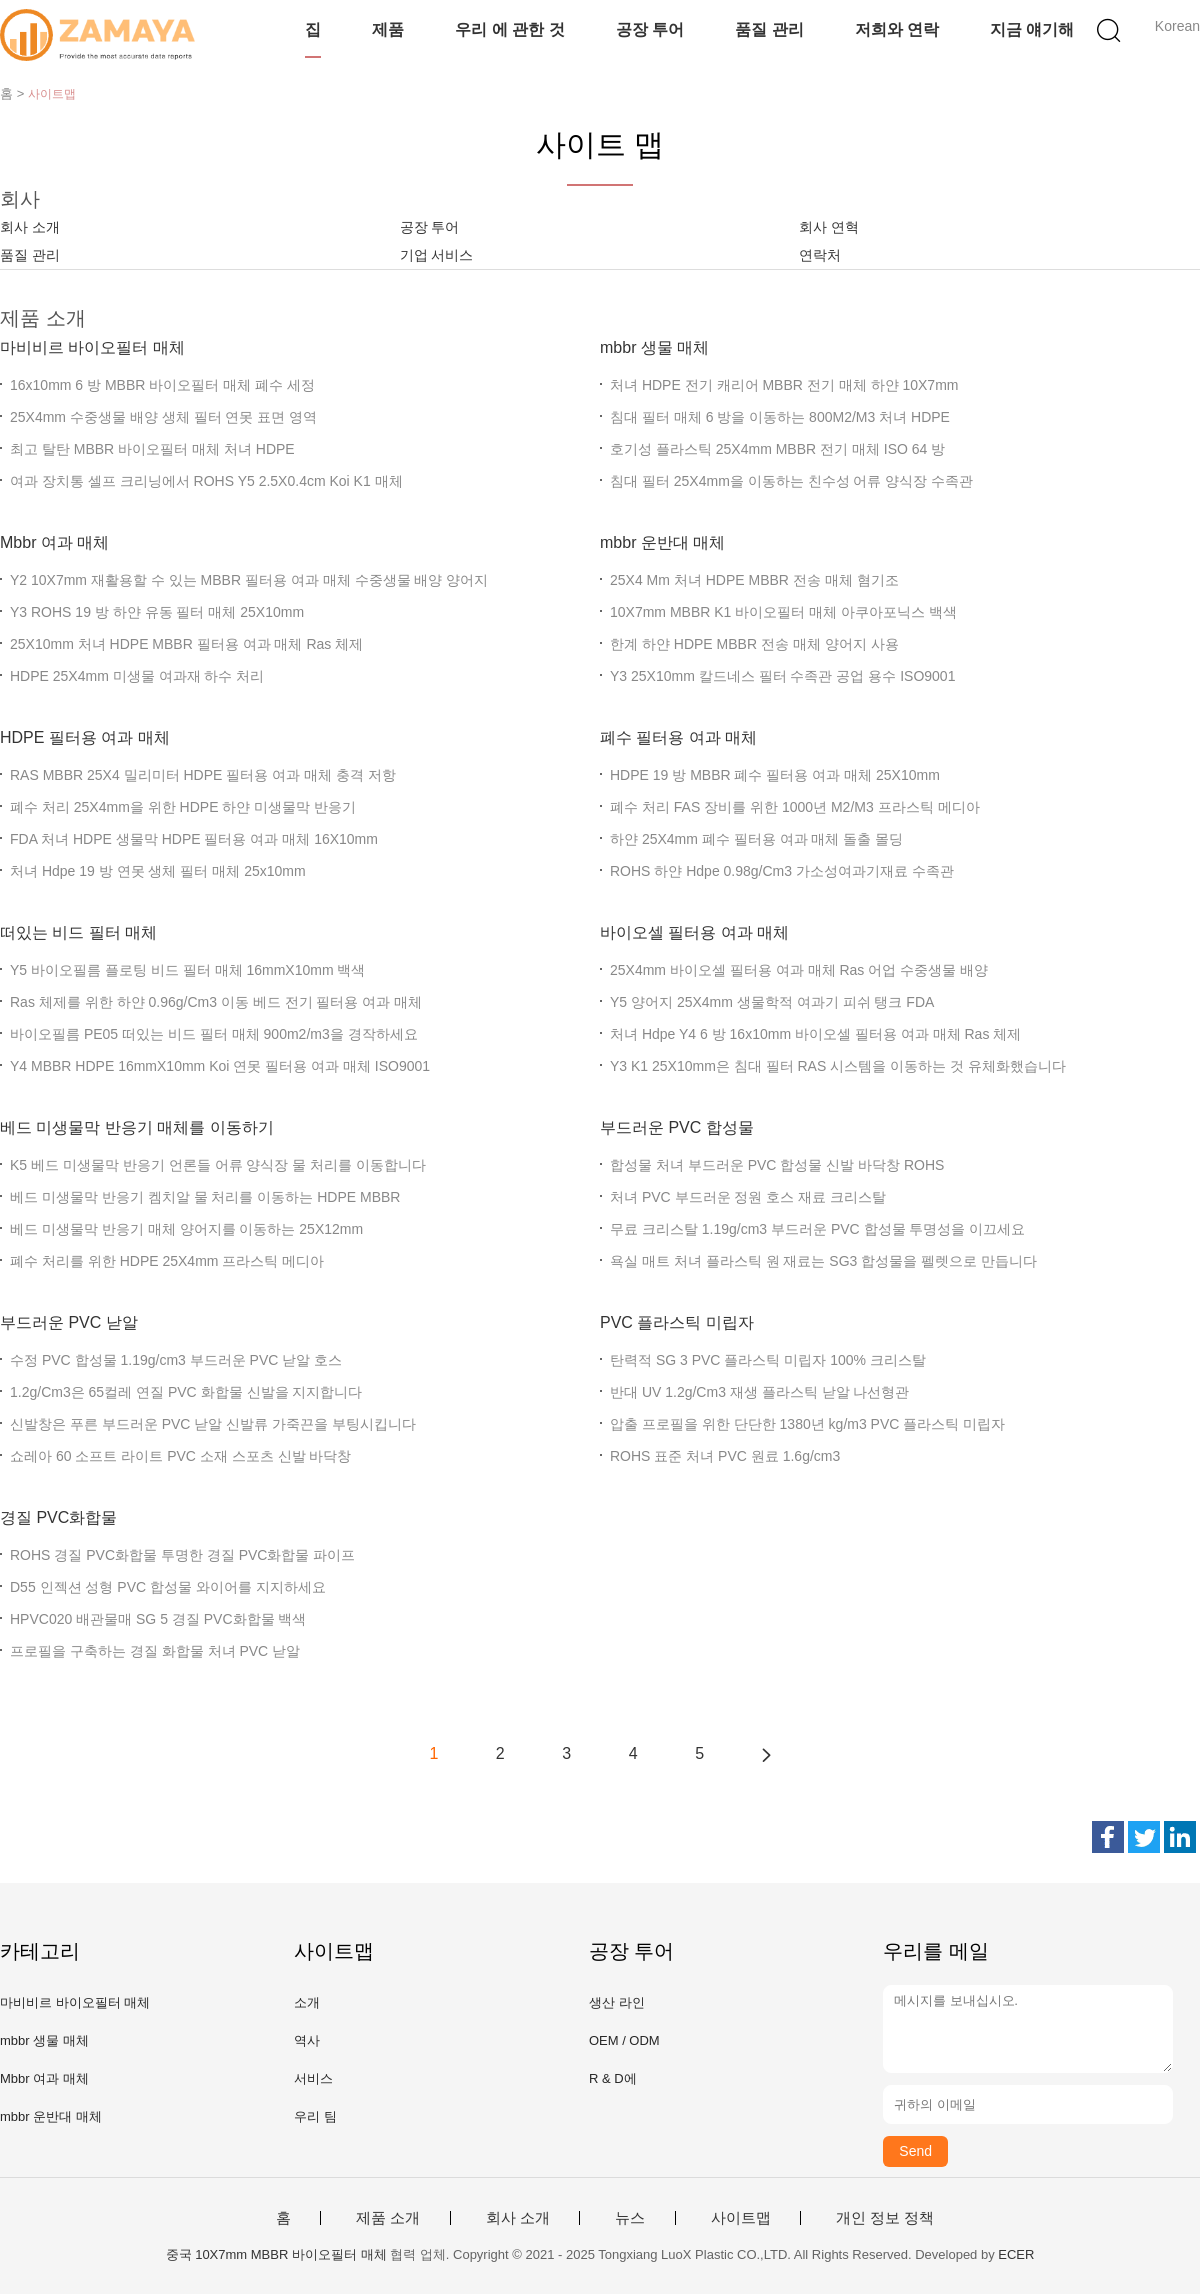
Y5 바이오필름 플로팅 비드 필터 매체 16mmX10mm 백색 (187, 970)
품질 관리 (769, 29)
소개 (307, 2002)
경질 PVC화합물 (58, 1517)
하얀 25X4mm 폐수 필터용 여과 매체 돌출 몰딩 (756, 839)
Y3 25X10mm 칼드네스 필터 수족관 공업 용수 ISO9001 (782, 676)
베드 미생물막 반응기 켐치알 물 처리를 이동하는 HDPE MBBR (205, 1197)
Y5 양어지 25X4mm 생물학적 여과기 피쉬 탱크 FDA (772, 1002)
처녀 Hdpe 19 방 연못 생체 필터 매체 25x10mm (158, 871)
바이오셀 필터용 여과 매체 (694, 932)
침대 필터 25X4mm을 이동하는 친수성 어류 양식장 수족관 (791, 481)
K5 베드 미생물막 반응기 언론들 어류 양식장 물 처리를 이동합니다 (218, 1165)
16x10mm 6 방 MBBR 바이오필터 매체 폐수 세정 (162, 385)
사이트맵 (741, 2218)
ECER (1016, 2254)
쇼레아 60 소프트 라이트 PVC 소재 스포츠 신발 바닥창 (180, 1456)
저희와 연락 (897, 29)
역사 (307, 2040)
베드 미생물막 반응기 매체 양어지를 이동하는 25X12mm (186, 1229)
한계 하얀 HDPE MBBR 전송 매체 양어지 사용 (754, 644)
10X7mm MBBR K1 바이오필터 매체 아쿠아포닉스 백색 (783, 612)
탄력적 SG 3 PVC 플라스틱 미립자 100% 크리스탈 (768, 1360)
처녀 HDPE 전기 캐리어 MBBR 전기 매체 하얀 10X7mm (784, 385)
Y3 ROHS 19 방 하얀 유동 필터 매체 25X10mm (157, 612)
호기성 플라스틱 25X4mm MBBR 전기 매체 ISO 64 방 (777, 449)
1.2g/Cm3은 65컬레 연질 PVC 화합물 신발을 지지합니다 (186, 1392)
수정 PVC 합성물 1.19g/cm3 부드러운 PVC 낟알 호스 (176, 1360)
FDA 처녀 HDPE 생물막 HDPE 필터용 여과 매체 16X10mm (194, 839)
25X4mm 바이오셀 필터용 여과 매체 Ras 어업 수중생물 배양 (799, 970)
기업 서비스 (437, 255)
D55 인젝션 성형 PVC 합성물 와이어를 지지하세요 (168, 1587)
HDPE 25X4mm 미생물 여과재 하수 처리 (137, 676)
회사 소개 (30, 227)
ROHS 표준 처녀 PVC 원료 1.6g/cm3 (725, 1456)
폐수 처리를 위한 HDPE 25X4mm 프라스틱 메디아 (167, 1261)
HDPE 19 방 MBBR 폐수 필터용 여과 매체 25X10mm (775, 775)
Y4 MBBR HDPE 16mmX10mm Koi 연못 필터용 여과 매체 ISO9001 (220, 1066)
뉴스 (630, 2218)
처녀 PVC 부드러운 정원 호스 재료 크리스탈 (748, 1197)
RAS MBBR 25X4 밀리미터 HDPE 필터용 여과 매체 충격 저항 (203, 775)
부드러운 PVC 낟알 (69, 1322)
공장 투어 (650, 29)
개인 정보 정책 (885, 2218)
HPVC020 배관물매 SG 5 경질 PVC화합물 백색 (158, 1619)
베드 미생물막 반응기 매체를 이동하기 (137, 1127)
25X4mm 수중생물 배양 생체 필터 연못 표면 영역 (163, 417)
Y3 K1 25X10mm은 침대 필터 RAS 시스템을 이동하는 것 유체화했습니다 (838, 1066)
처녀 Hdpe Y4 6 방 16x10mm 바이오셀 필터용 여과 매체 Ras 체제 (815, 1034)
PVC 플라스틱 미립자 (677, 1322)
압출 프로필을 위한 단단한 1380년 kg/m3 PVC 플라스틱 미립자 (807, 1424)
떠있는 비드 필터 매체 (78, 932)
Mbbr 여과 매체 (54, 542)
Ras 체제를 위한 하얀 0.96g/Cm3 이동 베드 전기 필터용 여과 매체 (216, 1002)
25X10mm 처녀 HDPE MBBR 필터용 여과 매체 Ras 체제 (186, 644)
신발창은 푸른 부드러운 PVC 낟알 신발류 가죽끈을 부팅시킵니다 (213, 1424)
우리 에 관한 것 (509, 29)
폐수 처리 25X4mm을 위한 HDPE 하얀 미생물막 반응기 (183, 807)
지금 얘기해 (1032, 29)
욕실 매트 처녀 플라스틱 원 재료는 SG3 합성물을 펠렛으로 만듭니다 (823, 1261)
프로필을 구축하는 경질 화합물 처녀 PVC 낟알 (155, 1651)
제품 (388, 29)
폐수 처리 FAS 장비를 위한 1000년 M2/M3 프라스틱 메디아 (795, 807)
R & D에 (613, 2078)
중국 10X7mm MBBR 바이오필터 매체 (276, 2254)
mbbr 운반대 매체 (662, 542)
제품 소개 (388, 2218)
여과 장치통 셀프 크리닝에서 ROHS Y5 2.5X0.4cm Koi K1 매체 (206, 481)
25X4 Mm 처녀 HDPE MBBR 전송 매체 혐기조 (754, 580)
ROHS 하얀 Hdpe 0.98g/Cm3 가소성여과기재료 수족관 (782, 871)
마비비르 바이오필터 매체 (92, 347)
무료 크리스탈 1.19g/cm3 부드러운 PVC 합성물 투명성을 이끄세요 (817, 1229)
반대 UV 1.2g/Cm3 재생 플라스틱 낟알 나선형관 (759, 1392)
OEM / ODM (624, 2040)
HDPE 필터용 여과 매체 (85, 737)
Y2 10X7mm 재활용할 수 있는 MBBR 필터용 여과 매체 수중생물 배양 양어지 (249, 580)
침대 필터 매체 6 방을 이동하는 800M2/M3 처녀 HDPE (780, 417)
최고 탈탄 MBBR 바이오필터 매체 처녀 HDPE (152, 449)
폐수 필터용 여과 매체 (678, 737)
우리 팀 (315, 2116)
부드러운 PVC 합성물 (677, 1127)
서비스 (313, 2078)
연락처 (820, 255)
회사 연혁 (829, 227)
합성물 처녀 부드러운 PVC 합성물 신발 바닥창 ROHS (777, 1165)
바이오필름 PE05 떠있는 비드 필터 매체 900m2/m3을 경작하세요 (214, 1034)
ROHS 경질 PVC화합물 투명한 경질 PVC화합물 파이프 (182, 1555)
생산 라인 (617, 2002)
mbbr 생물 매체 (654, 347)
